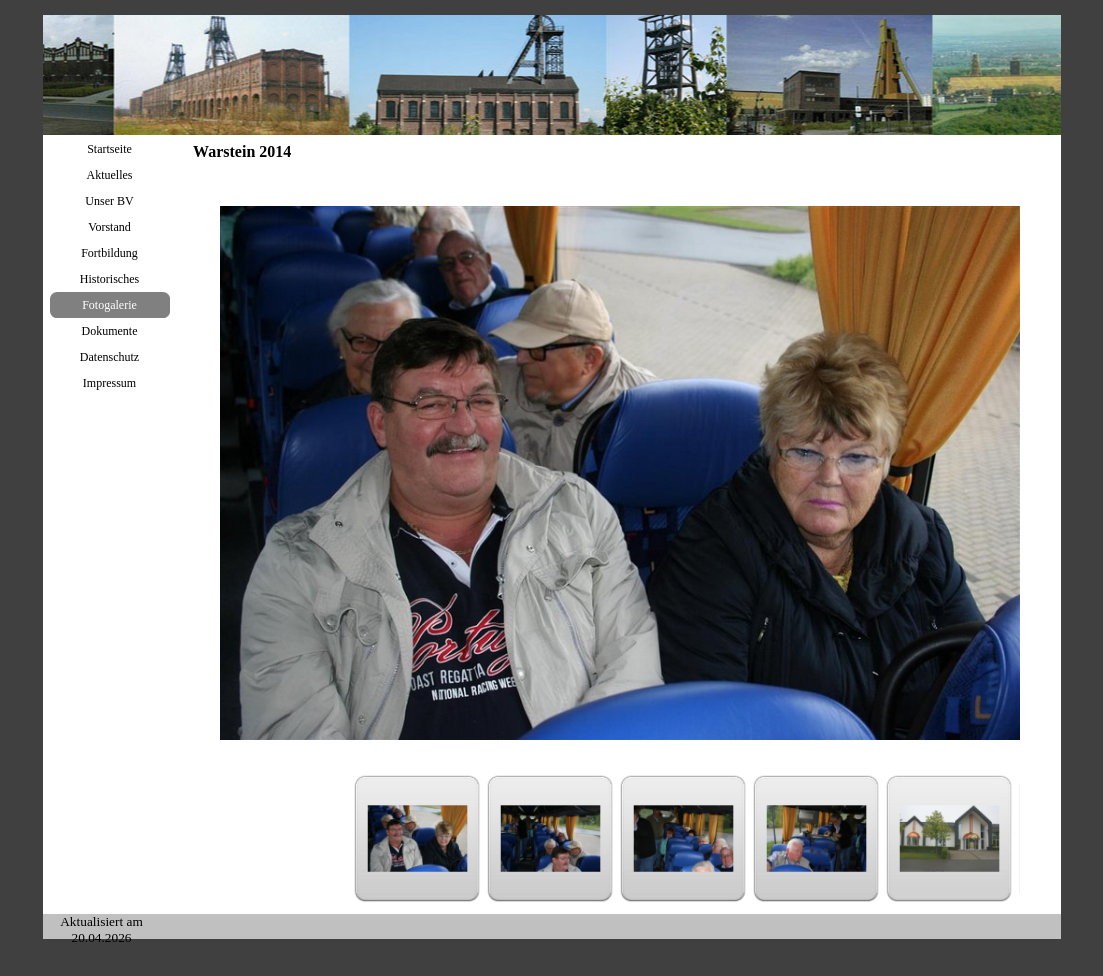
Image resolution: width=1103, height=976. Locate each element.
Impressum (109, 383)
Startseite (109, 149)
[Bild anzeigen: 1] (417, 838)
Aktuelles (110, 175)
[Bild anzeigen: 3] (683, 838)
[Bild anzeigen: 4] (816, 838)
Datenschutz (109, 357)
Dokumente (110, 331)
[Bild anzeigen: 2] (550, 838)
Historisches (109, 279)
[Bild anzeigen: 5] (949, 838)
